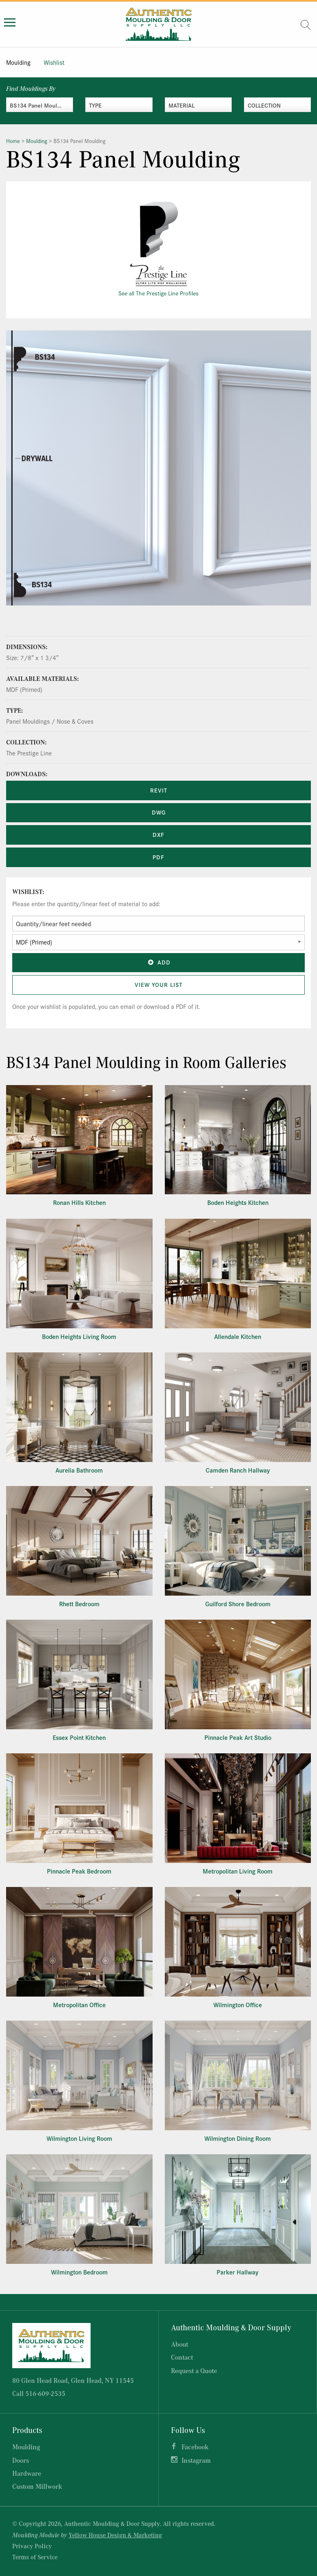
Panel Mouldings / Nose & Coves (49, 721)
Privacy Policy (32, 2545)
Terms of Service (35, 2556)
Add (159, 962)
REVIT (158, 790)
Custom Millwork (37, 2486)
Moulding (18, 62)
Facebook (195, 2446)
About (179, 2344)
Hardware (26, 2473)
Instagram (196, 2460)
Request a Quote (194, 2370)
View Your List (158, 984)
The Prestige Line (29, 752)
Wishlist (54, 62)
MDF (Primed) (24, 689)
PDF (158, 856)
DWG (159, 812)
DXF (158, 834)
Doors (20, 2460)
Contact (182, 2357)
